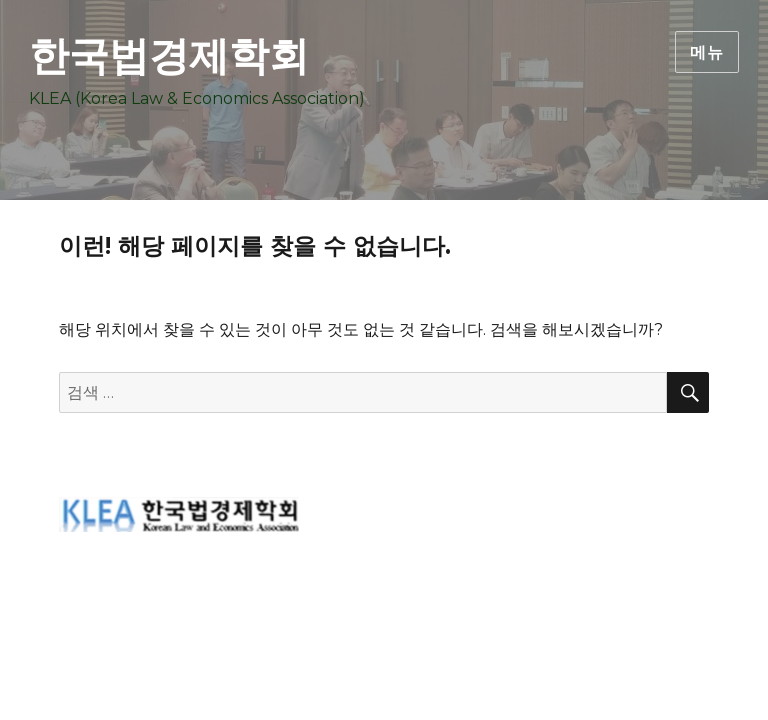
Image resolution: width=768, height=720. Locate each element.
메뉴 (707, 52)
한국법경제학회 (169, 55)
